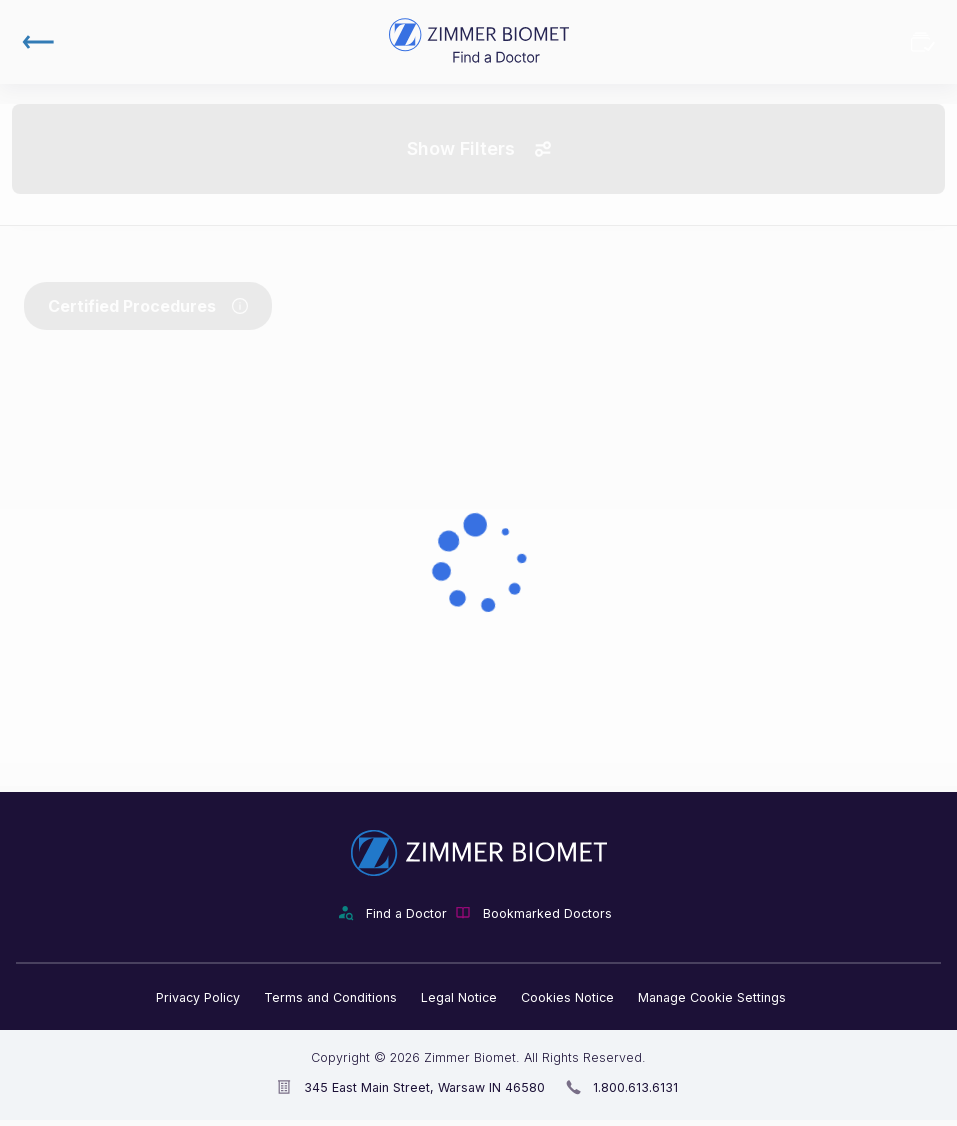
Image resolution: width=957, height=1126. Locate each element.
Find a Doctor (406, 913)
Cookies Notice (567, 997)
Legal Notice (459, 997)
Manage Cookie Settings (712, 997)
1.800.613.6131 (635, 1087)
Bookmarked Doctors (923, 42)
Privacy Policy (198, 997)
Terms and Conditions (330, 997)
